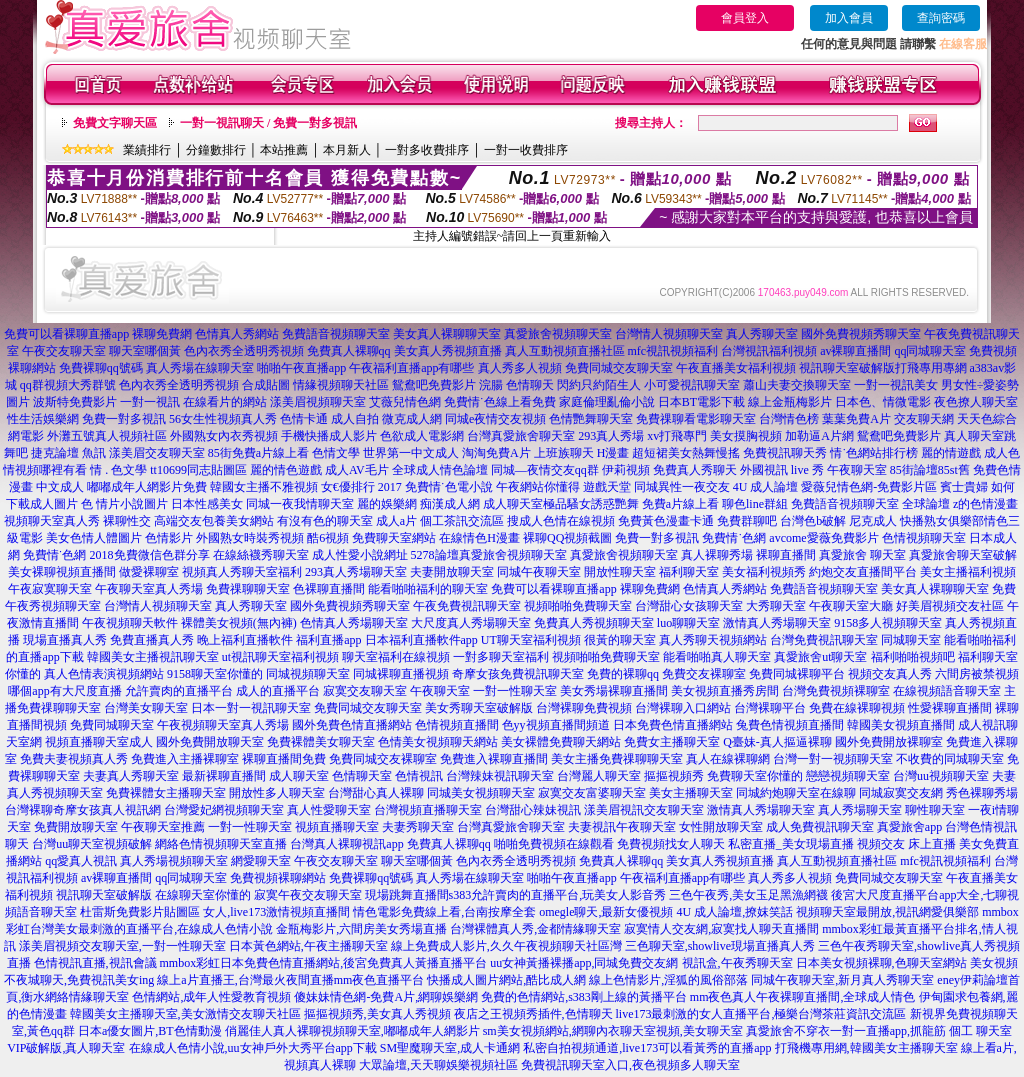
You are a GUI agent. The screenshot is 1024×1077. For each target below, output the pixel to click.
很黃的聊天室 (620, 640)
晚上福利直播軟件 (245, 640)
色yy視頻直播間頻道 (556, 725)
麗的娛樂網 (387, 504)
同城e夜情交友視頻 (495, 419)
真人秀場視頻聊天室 (174, 861)
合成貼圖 (266, 385)
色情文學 (336, 453)
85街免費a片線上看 (258, 453)
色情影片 (169, 538)
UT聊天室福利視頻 (531, 640)
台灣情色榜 (789, 419)
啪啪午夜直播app (301, 368)
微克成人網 (412, 419)
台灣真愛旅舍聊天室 (521, 436)
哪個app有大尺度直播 (64, 691)
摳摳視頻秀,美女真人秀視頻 (377, 1014)
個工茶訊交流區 (462, 521)
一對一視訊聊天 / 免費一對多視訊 (268, 123)
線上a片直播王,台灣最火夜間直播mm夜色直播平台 (290, 980)
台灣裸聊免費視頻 (584, 708)
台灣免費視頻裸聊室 (836, 691)
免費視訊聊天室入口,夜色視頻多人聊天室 (630, 1065)
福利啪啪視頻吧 (913, 657)
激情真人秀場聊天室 (777, 623)
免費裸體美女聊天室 (321, 742)
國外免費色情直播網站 (352, 725)
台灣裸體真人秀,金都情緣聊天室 (535, 929)
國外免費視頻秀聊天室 (861, 334)
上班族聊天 (564, 453)
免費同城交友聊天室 (619, 368)
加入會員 (849, 18)
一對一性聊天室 (515, 691)
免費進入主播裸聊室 (185, 759)
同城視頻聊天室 (308, 674)
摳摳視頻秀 (674, 776)
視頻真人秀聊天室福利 (242, 572)
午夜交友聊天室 (64, 351)
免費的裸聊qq (623, 674)
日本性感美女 (207, 504)
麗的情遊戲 (951, 453)
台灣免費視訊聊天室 (824, 640)
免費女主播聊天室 (672, 742)
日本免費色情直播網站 (673, 725)
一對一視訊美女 (896, 385)
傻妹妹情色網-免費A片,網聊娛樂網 (386, 997)
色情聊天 (530, 385)
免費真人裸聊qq (349, 351)
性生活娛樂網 (43, 419)
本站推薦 (284, 150)
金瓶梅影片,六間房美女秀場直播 (361, 929)
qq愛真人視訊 (81, 861)
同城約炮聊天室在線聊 (796, 793)
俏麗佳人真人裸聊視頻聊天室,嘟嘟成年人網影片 (352, 1031)
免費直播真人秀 (152, 640)
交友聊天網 (924, 419)
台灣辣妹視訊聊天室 (500, 776)
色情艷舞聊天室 (591, 419)
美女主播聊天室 (691, 793)
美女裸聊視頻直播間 (62, 572)
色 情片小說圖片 (124, 504)
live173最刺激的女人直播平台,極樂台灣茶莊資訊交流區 (761, 1014)
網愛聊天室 (261, 861)
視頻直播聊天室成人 (99, 742)
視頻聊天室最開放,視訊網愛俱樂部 (887, 912)
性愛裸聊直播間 (950, 708)
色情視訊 (419, 776)
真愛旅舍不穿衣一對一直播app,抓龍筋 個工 (859, 1031)
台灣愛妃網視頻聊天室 (224, 810)
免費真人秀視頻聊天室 (594, 623)
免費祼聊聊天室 (248, 589)
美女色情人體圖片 (94, 538)
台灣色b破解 (813, 521)
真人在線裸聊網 (728, 759)
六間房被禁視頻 (977, 674)
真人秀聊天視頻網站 (713, 640)
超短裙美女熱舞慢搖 (686, 453)
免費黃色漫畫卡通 (666, 521)
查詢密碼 (941, 18)
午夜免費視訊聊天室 (467, 606)
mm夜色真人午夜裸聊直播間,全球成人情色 (803, 997)
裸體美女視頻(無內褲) (239, 623)
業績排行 (147, 150)
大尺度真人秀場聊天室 (471, 623)
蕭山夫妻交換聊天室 (797, 385)
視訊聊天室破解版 (847, 368)
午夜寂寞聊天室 (50, 589)
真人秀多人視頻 (520, 368)
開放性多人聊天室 (277, 793)
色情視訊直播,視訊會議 (95, 963)
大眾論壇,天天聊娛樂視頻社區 (438, 1065)
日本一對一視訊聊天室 (251, 708)
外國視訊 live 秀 (782, 470)
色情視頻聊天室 (924, 538)
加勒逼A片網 (819, 436)
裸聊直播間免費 (284, 759)
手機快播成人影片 (329, 436)
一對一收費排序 (526, 150)
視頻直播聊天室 (337, 827)
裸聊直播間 (786, 555)
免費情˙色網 (734, 538)
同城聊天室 (911, 640)
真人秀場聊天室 (860, 810)
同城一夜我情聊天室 (300, 504)
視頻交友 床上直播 (906, 844)
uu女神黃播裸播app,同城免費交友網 (584, 963)
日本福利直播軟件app (421, 640)
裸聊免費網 (162, 334)
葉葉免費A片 (856, 419)
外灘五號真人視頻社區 (107, 436)
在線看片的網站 (225, 402)
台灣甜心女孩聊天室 (689, 606)
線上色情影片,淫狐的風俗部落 (668, 980)
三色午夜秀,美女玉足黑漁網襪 (748, 895)
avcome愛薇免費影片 (823, 538)
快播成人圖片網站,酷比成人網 (506, 980)
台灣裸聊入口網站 (683, 708)
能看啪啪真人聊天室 (717, 657)
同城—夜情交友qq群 (545, 470)
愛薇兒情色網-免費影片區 (869, 487)
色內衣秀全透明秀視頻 (244, 351)
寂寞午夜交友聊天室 (308, 895)
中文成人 (60, 487)
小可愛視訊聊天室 (692, 385)
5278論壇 (435, 555)
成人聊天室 (299, 776)
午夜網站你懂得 (538, 487)
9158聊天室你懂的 (215, 674)
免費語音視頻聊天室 (336, 334)
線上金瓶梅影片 (790, 402)
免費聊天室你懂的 (755, 776)
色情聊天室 (362, 776)
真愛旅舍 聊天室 (862, 555)
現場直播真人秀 (65, 640)
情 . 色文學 (118, 470)
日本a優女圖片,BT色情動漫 (150, 1031)
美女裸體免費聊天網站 (561, 742)
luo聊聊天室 (688, 623)
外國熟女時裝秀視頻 (250, 538)
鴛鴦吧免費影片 (899, 436)
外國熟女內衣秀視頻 (224, 436)
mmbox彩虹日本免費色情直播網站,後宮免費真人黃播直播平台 (324, 963)
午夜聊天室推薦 (163, 827)
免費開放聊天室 (76, 827)
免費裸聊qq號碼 (101, 368)
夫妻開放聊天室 (452, 572)
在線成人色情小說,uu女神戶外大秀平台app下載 (253, 1048)
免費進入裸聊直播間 (494, 759)
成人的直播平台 (278, 691)
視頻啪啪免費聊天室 (578, 606)
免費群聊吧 (747, 521)
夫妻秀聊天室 (418, 827)
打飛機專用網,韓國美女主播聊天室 (866, 1048)
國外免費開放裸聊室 (889, 742)
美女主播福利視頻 (968, 572)
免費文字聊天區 (115, 123)
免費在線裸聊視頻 (857, 708)
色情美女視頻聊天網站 (438, 742)
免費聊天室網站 (394, 538)
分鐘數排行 (216, 150)
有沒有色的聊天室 (325, 521)
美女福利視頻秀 (764, 572)
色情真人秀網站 (237, 334)
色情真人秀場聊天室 (354, 623)
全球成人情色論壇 (440, 470)
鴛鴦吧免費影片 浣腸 (447, 385)
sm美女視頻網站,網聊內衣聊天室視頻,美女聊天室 (613, 1031)
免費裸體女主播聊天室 (166, 793)
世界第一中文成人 (411, 453)
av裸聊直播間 (855, 351)
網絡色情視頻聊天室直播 (221, 844)
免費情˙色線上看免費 (500, 402)
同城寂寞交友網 (901, 793)
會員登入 (745, 18)
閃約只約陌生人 (599, 385)
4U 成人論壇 (766, 487)
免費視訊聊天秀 (785, 453)
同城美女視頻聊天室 (481, 793)
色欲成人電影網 (422, 436)
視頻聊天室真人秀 (52, 521)
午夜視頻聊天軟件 (130, 623)
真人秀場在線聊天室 (200, 368)
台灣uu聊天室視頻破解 (92, 844)
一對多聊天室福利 (501, 657)
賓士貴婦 (964, 487)
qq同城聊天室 (930, 351)
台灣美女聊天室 (146, 708)
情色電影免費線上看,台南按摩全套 (444, 912)
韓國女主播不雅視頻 (264, 487)
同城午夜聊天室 (539, 572)
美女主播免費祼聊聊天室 (617, 759)
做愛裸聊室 (149, 572)
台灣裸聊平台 (770, 708)
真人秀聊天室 (762, 334)
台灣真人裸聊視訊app (346, 844)
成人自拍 (355, 419)
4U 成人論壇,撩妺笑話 (734, 912)
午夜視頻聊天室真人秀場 (223, 725)
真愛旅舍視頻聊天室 (558, 334)
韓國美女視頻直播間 (901, 725)
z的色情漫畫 (985, 504)
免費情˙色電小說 (449, 487)
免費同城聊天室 (112, 725)
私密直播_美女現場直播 (791, 844)
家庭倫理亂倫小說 (607, 402)
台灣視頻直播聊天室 (428, 810)
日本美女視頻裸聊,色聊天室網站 (881, 963)
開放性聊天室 (620, 572)
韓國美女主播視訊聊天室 (153, 657)
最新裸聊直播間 (224, 776)
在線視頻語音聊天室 (947, 691)
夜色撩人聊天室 (976, 402)
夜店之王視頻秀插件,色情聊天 (533, 1014)
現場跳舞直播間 (407, 895)
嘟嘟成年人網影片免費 (147, 487)
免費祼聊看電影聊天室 (696, 419)
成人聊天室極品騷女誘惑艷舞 (561, 504)
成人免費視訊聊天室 (820, 827)
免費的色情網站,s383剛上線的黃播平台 (584, 997)
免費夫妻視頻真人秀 (74, 759)
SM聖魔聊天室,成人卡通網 (450, 1048)
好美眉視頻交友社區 (950, 606)
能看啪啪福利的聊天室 (428, 589)
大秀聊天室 (776, 606)
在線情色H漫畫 (479, 538)
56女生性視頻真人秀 (223, 419)
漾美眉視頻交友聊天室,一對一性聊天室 (122, 946)
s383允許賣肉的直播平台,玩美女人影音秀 (558, 895)
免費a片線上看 (680, 504)
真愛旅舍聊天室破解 (963, 555)
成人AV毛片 (357, 470)
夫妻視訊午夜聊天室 (622, 827)
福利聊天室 (689, 572)
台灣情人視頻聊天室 (669, 334)
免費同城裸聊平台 (797, 674)
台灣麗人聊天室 (599, 776)
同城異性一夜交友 (682, 487)
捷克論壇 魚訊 (68, 453)
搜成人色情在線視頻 (561, 521)
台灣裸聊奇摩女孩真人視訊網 (83, 810)
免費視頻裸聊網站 (278, 878)
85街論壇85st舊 (930, 470)
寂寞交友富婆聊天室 (592, 793)
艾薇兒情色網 (405, 402)
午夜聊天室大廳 (851, 606)
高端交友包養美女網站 (214, 521)
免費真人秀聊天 (695, 470)
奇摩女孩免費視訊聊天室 (518, 674)
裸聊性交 (127, 521)
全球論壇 (926, 504)
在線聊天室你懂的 (203, 895)
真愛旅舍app (909, 827)
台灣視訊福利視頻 (769, 351)
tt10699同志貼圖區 (198, 470)
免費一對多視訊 (124, 419)
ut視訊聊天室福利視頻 (280, 657)
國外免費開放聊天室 (210, 742)
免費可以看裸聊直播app (66, 334)
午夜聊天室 (857, 470)
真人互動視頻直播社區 (565, 351)
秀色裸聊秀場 (982, 793)
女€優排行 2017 (361, 487)
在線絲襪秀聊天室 (261, 555)
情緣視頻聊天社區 (341, 385)
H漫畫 (613, 453)
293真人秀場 (611, 436)
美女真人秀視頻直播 (448, 351)
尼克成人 (873, 521)
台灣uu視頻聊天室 (941, 776)
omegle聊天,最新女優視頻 (606, 912)
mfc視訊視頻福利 (673, 351)
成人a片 (396, 521)
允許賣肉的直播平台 (179, 691)
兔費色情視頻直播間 (790, 725)
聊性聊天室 (935, 810)
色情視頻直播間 (457, 725)
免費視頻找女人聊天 (671, 844)
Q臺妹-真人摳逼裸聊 (777, 742)
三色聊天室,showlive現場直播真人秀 (720, 946)
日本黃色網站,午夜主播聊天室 (308, 946)
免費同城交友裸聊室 (383, 759)
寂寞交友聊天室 (365, 691)
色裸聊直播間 (329, 589)
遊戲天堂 (607, 487)
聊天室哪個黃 (145, 351)
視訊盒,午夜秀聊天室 (737, 963)
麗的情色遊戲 (286, 470)
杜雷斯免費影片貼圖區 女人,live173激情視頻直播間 (215, 912)
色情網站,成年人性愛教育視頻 (211, 997)
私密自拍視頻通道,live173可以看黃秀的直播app (647, 1048)
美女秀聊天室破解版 (479, 708)
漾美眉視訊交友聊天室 (644, 810)
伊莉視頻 (626, 470)
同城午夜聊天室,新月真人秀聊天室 (842, 980)
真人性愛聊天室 (329, 810)
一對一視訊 (150, 402)
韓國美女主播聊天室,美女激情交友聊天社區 (185, 1014)
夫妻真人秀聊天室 (131, 776)
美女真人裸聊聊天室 (447, 334)
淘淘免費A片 (496, 453)
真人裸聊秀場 (717, 555)
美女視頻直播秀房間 (725, 691)
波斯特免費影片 (75, 402)
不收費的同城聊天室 (950, 759)
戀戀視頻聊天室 (848, 776)
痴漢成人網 (450, 504)
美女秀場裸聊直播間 (614, 691)
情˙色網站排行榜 (874, 453)
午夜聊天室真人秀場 (149, 589)
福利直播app (328, 640)
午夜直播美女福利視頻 (736, 368)
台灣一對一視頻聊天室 (833, 759)
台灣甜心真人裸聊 (376, 793)
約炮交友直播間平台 (863, 572)
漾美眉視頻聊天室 (318, 402)
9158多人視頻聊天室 (888, 623)
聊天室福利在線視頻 (396, 657)
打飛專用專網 (931, 368)
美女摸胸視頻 (746, 436)
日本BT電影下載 (701, 402)
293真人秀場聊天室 (356, 572)
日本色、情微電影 (883, 402)
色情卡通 (304, 419)
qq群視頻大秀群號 (68, 385)
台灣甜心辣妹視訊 (533, 810)
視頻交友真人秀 (890, 674)
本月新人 (347, 150)
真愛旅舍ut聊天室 (820, 657)
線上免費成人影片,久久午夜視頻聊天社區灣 (506, 946)
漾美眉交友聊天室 (157, 453)
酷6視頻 (328, 538)
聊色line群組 (755, 504)
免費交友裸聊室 (704, 674)
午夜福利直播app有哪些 (411, 368)
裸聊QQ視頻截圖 (567, 538)
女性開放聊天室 (721, 827)
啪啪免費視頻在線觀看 (554, 844)
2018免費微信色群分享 (150, 555)
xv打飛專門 (677, 436)
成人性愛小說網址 (360, 555)
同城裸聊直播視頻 (401, 674)
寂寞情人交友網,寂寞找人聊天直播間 (721, 929)
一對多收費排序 (427, 150)
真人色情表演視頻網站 (104, 674)
